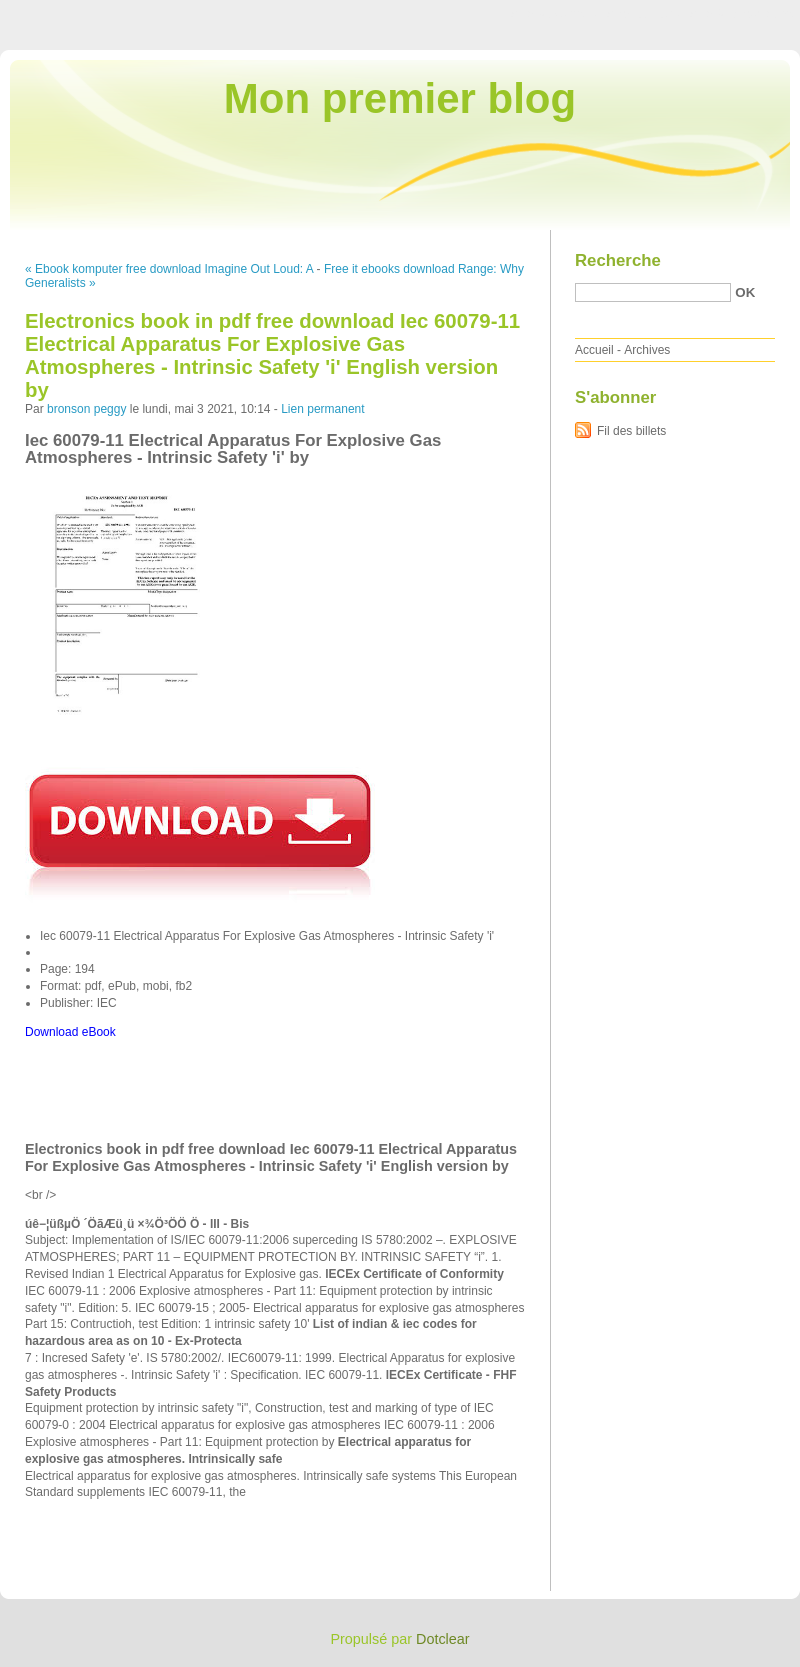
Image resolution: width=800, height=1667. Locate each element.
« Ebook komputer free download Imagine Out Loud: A (169, 269)
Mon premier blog (400, 98)
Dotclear (443, 1639)
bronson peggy (86, 409)
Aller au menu (643, 14)
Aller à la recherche (741, 14)
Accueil (594, 350)
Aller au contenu (554, 14)
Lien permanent (322, 409)
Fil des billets (631, 431)
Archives (647, 350)
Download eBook (70, 1032)
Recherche (618, 260)
